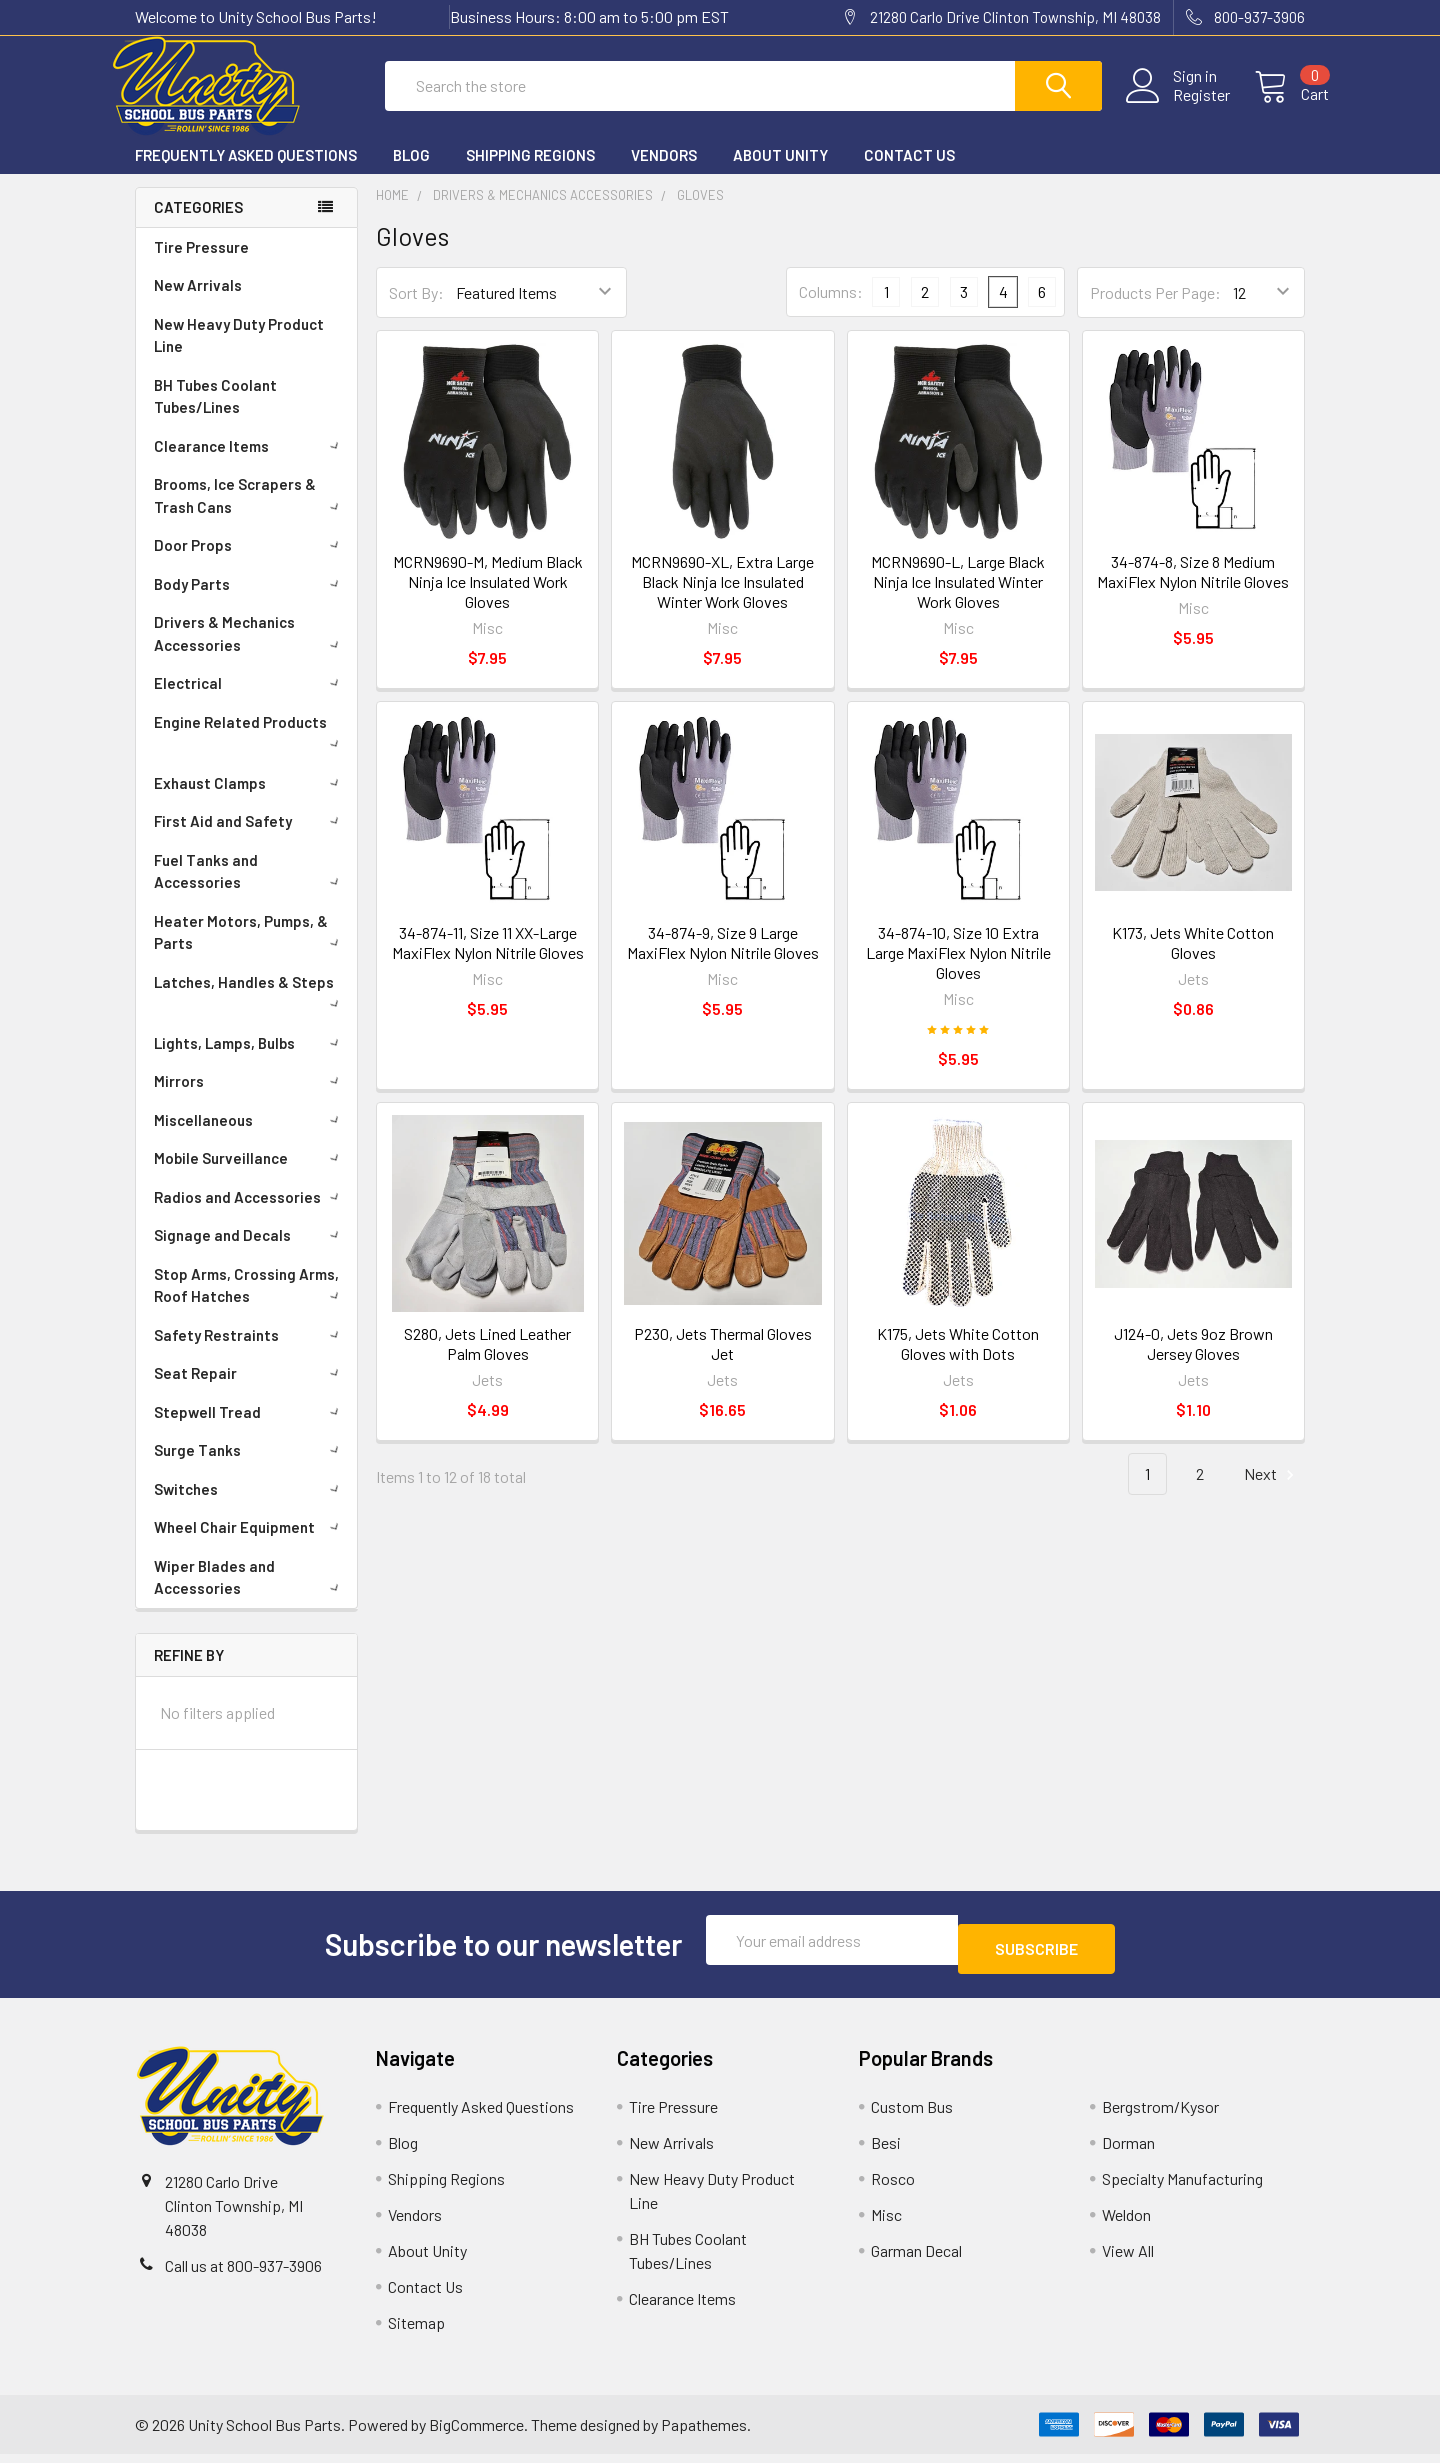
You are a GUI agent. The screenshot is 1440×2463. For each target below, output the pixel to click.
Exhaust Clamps (250, 801)
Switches (250, 1507)
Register (1177, 107)
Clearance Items (250, 464)
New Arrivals (198, 303)
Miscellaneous (250, 1138)
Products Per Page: (1155, 310)
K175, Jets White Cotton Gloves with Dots (958, 1361)
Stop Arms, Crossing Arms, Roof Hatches (250, 1303)
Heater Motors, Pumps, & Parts (250, 950)
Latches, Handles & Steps (250, 1009)
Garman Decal (916, 2259)
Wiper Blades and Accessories (250, 1595)
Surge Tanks (250, 1468)
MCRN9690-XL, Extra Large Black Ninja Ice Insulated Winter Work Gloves (722, 599)
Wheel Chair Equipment (250, 1545)
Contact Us (909, 173)
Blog (411, 173)
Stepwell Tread (250, 1430)
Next (1272, 1492)
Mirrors (250, 1099)
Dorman (1128, 2151)
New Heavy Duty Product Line (239, 353)
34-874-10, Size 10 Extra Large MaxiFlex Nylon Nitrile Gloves (958, 970)
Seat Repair (250, 1391)
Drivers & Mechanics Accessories (250, 651)
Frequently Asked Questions (246, 173)
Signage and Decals (250, 1253)
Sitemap (416, 2331)
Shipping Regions (530, 173)
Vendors (664, 173)
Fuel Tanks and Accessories (250, 889)
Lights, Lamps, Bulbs (250, 1061)
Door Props (250, 563)
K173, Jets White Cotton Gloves (1193, 960)
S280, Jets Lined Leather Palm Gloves (487, 1361)
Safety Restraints (250, 1353)
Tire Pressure (201, 265)
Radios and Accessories (250, 1215)
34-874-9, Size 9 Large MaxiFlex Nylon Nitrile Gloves (723, 960)
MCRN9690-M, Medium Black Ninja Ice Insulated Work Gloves (488, 599)
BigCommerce (476, 2433)
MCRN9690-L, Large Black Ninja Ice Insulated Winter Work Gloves (958, 599)
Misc (886, 2223)
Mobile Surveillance (250, 1176)
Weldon (1126, 2223)
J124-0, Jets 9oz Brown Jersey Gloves (1193, 1361)
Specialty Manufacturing (1182, 2187)
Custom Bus (912, 2115)
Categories (198, 225)
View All (1128, 2259)
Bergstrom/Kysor (1160, 2115)
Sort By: (416, 310)
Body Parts (250, 602)
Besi (886, 2151)
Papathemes (704, 2433)
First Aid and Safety (250, 839)
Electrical (250, 701)
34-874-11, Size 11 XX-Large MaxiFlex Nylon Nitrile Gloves (488, 960)
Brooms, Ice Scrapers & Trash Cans (250, 513)
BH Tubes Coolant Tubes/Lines (215, 414)
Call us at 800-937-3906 (243, 2274)
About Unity (780, 173)
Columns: (831, 309)
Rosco (893, 2187)
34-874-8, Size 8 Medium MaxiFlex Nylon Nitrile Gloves (1193, 589)
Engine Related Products (250, 749)
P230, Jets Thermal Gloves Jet (723, 1361)
